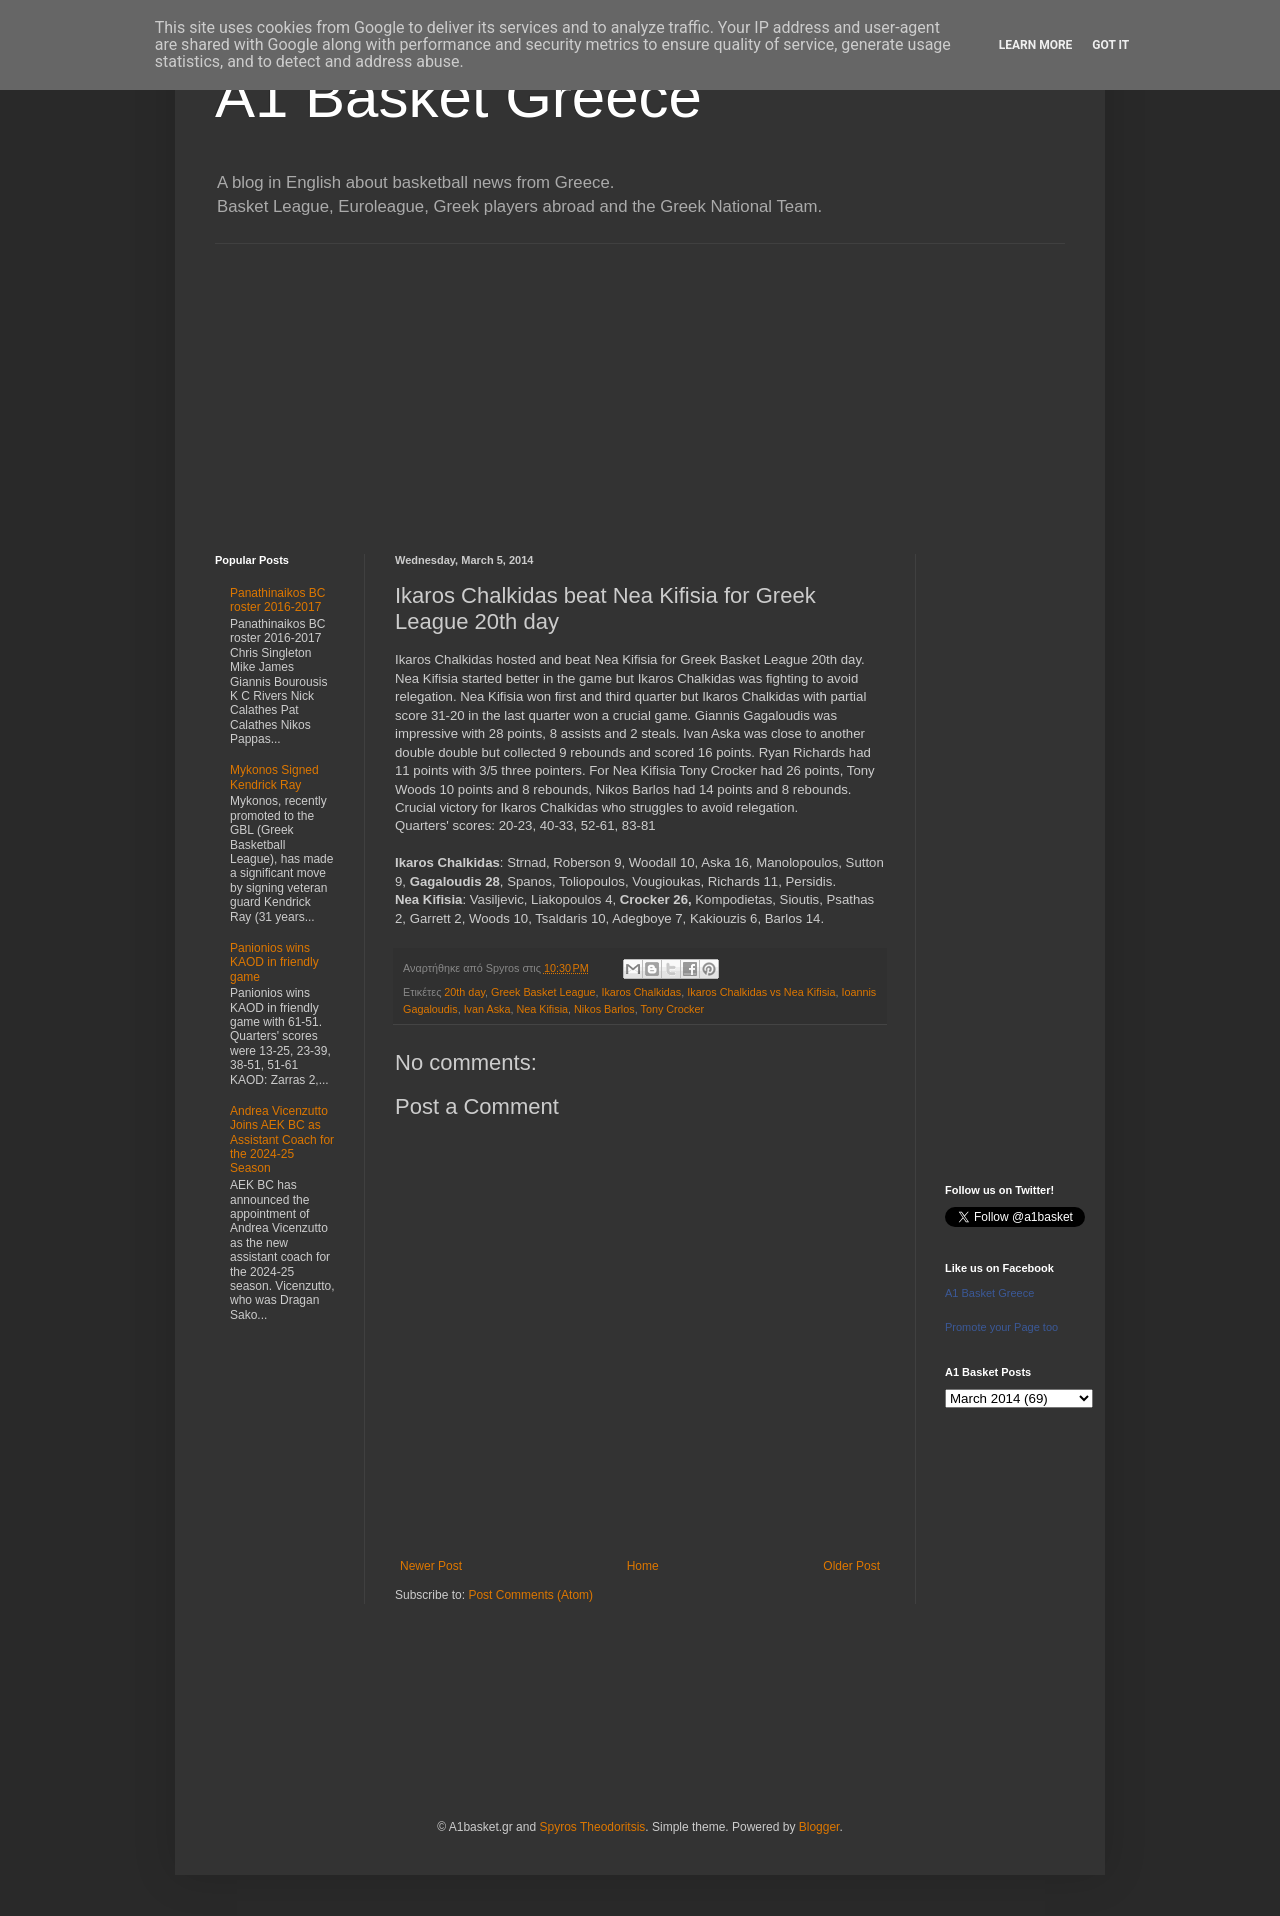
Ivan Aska (487, 1009)
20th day (464, 992)
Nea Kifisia (542, 1009)
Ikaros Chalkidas (641, 992)
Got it (1110, 45)
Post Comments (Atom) (530, 1595)
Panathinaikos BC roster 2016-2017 (277, 600)
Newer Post (431, 1566)
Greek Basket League (543, 992)
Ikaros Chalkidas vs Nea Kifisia (761, 992)
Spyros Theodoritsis (592, 1827)
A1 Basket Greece (458, 96)
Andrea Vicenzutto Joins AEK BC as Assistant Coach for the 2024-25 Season (282, 1140)
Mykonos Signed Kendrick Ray (274, 777)
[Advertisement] (640, 384)
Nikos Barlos (604, 1009)
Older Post (851, 1566)
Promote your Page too (1001, 1327)
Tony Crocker (672, 1009)
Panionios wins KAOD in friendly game (274, 962)
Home (643, 1566)
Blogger (819, 1827)
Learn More (1036, 45)
